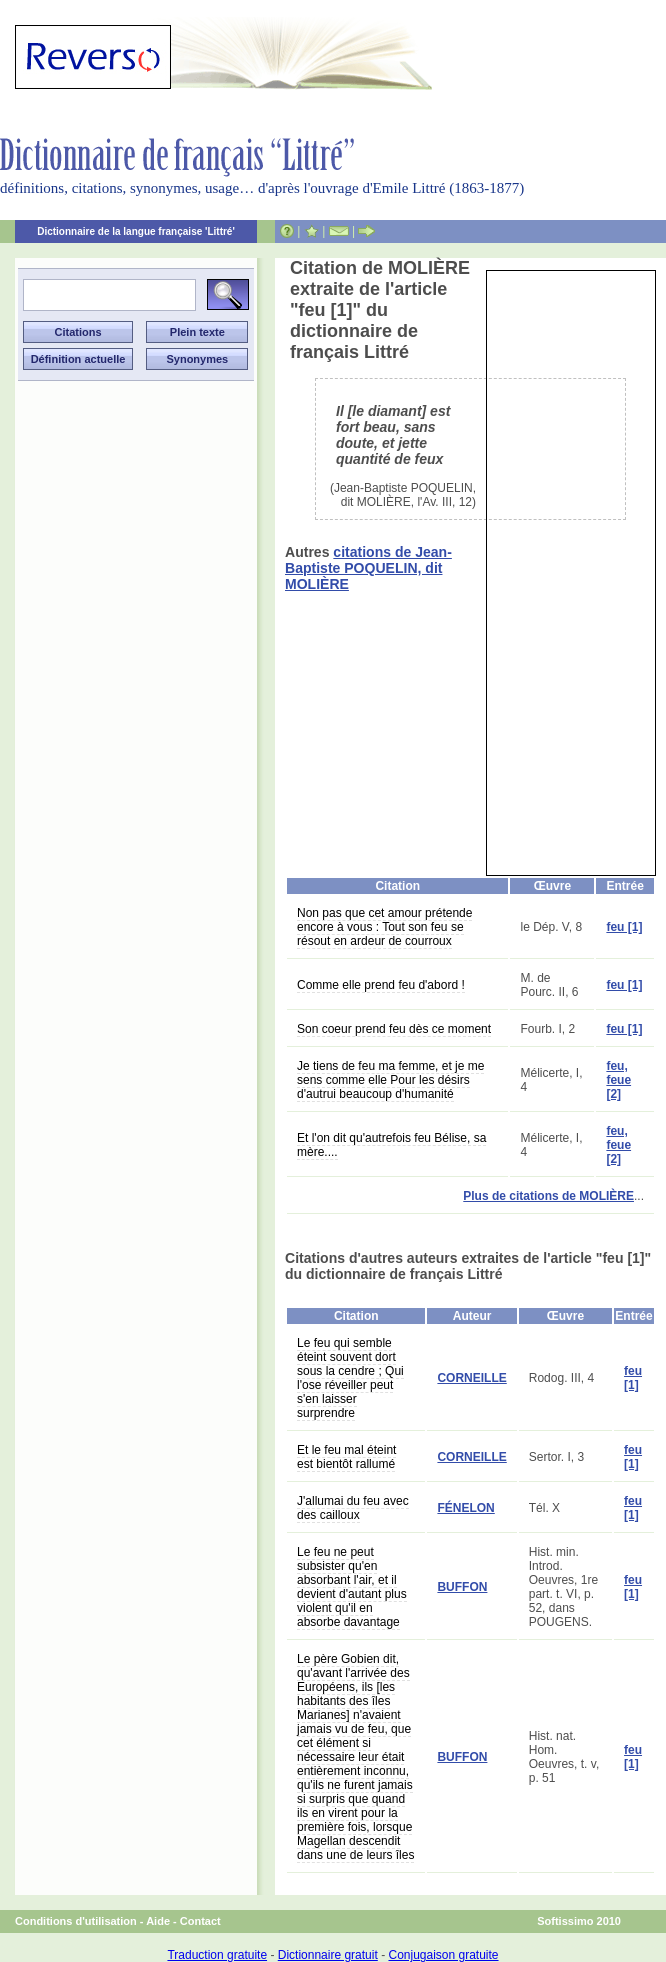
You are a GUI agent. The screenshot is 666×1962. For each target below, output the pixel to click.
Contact (200, 1921)
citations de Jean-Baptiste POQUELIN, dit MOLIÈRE (368, 568)
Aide (158, 1921)
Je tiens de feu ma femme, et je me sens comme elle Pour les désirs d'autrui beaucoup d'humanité (390, 1080)
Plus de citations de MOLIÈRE (548, 1196)
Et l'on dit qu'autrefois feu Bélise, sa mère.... (391, 1145)
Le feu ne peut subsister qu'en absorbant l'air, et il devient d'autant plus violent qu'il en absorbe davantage (352, 1587)
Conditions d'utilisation (76, 1921)
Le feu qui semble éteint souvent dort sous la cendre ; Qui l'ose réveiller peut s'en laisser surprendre (350, 1378)
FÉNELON (465, 1508)
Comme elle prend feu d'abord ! (381, 985)
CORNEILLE (471, 1378)
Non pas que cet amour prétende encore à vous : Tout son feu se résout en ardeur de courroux (384, 927)
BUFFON (462, 1587)
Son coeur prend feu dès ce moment (394, 1029)
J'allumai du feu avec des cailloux (353, 1508)
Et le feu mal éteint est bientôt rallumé (346, 1457)
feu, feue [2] (618, 1080)
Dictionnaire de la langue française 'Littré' (136, 231)
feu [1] (624, 927)
